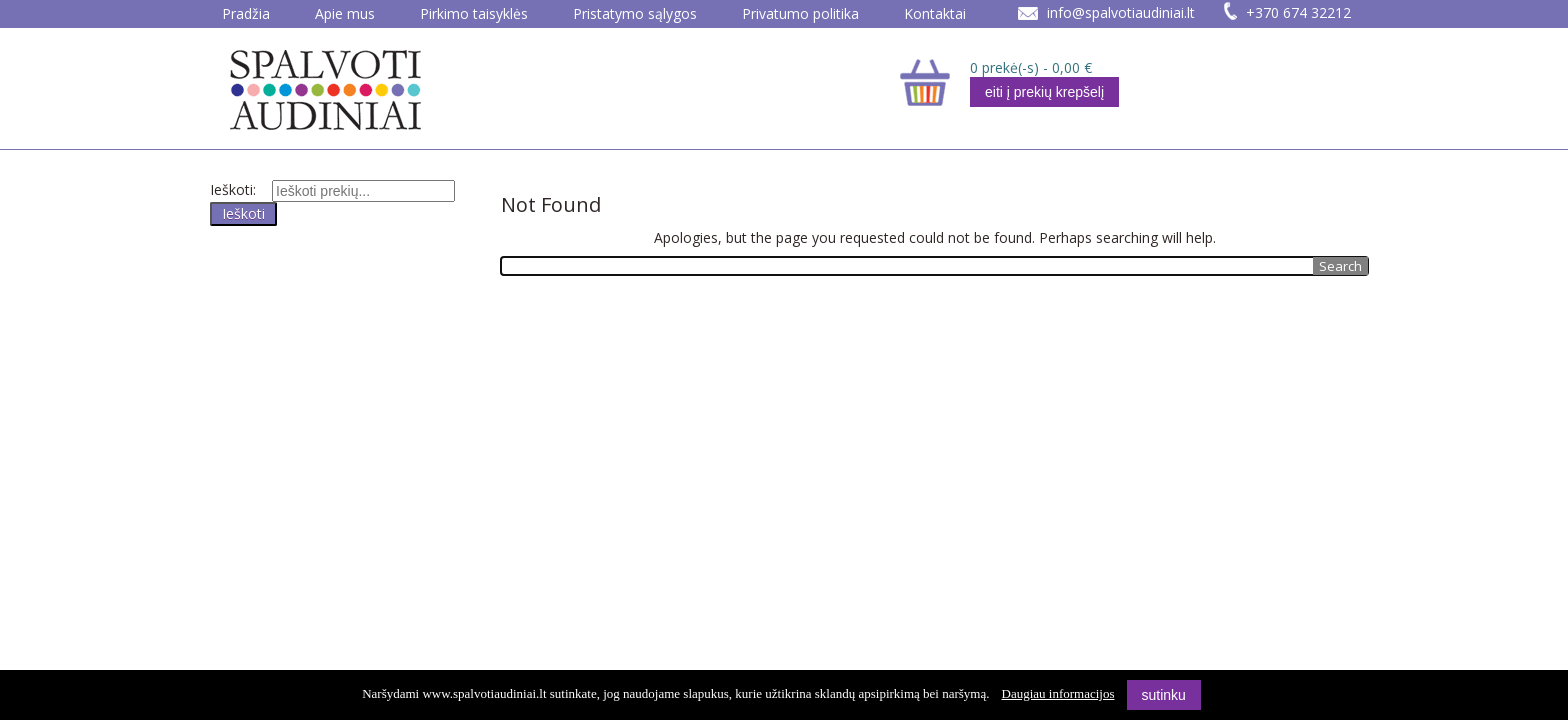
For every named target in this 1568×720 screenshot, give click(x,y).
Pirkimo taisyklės (474, 13)
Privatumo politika (800, 13)
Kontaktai (935, 13)
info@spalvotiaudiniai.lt (1121, 12)
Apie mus (345, 13)
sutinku (1164, 695)
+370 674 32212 (1298, 12)
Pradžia (246, 13)
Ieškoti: (233, 189)
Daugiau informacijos (1058, 693)
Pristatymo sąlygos (635, 13)
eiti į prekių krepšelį (1044, 92)
